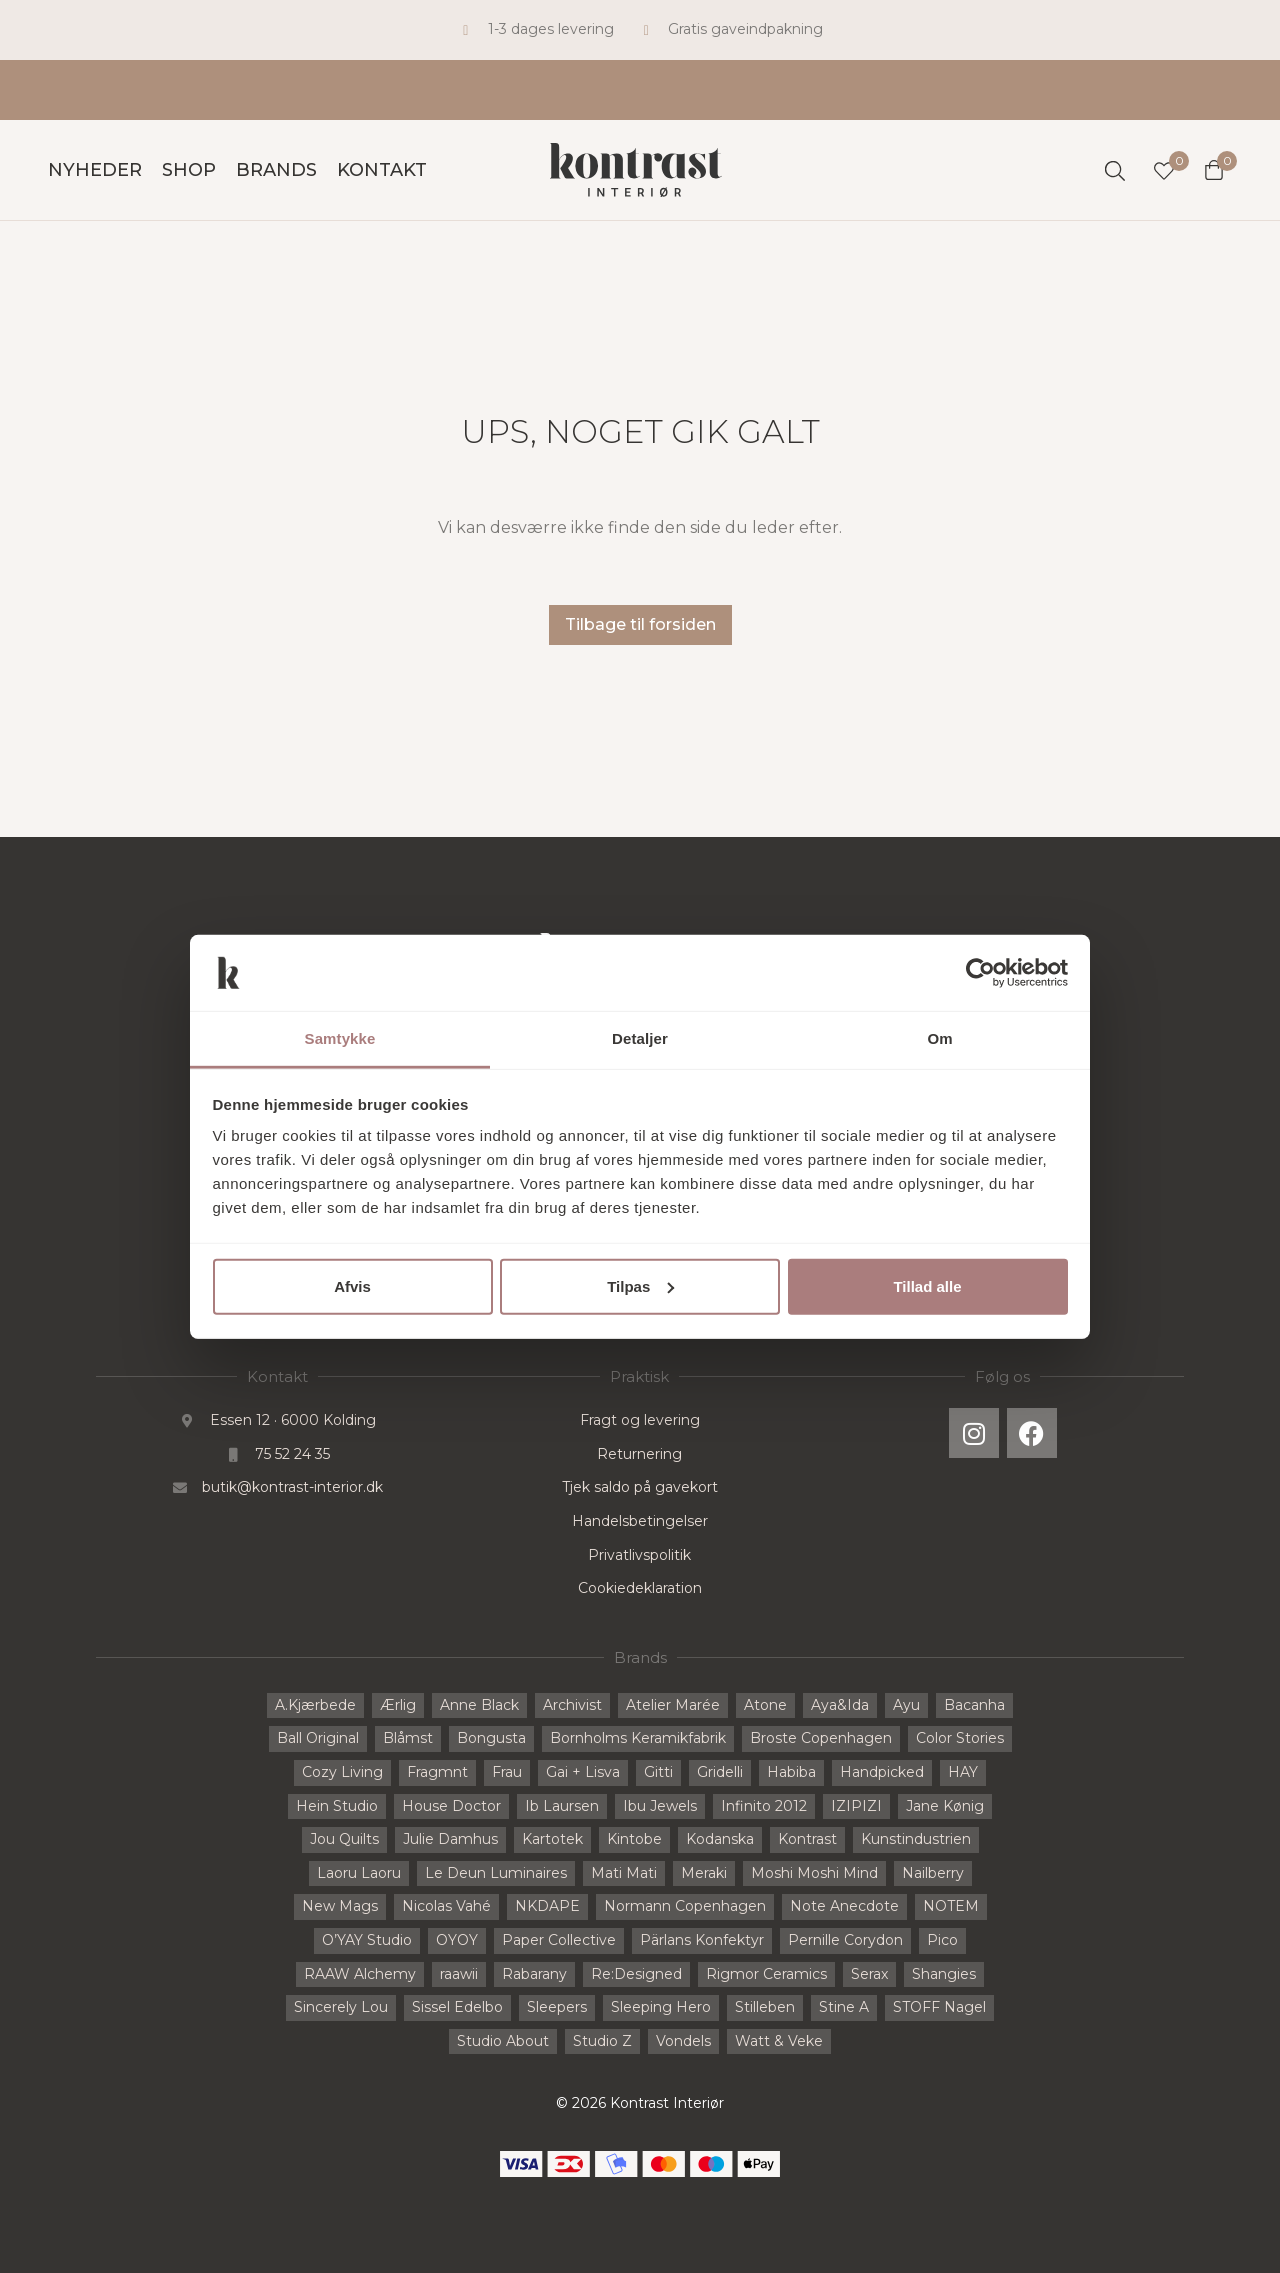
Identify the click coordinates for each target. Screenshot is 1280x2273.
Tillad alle (927, 1286)
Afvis (352, 1286)
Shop (189, 170)
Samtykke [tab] (340, 1038)
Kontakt (382, 170)
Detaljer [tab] (640, 1038)
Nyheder (95, 170)
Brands (276, 170)
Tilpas (640, 1286)
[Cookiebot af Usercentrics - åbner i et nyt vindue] (980, 973)
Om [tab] (939, 1038)
